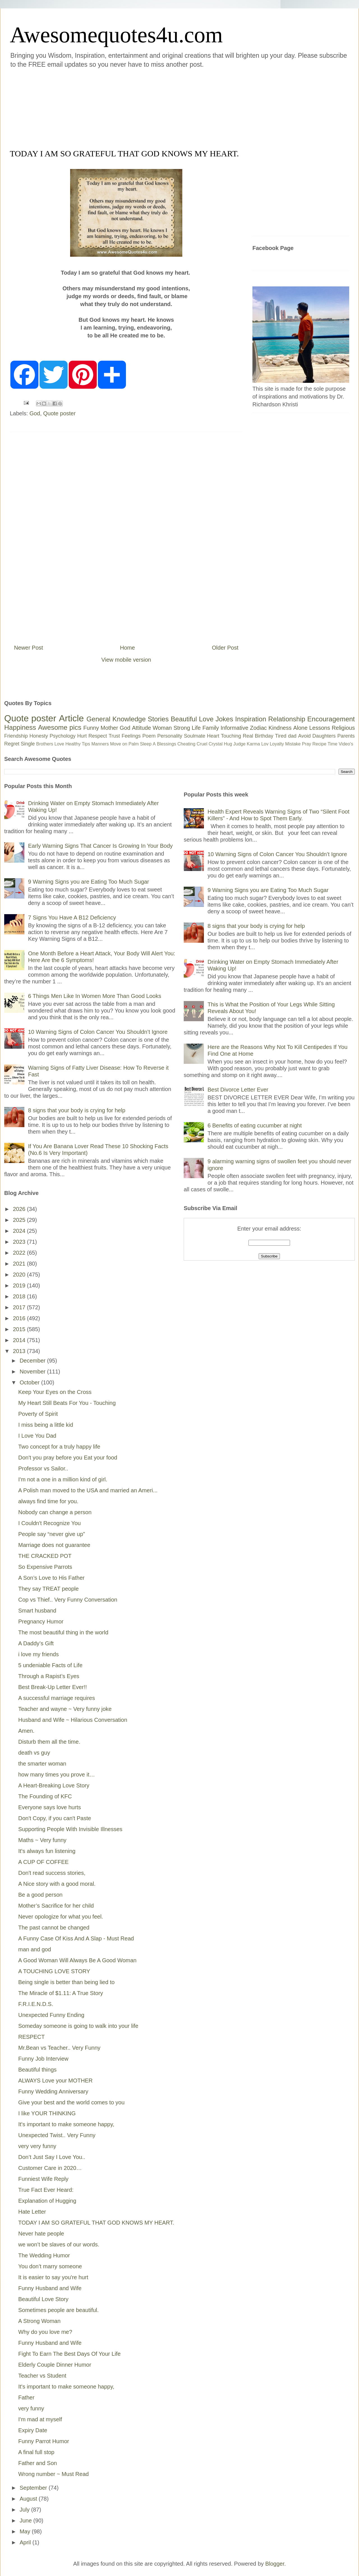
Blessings (166, 744)
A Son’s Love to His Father (51, 1578)
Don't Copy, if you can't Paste (54, 1818)
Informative (234, 728)
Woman (162, 728)
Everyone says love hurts (49, 1807)
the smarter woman (42, 1763)
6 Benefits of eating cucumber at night (255, 1125)
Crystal (216, 744)
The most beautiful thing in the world (63, 1632)
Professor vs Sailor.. (43, 1468)
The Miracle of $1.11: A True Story (60, 1993)
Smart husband (37, 1610)
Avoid (304, 736)
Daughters (324, 736)
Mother (109, 728)
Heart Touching (224, 736)
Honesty (38, 736)
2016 (20, 1318)
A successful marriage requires (56, 1698)
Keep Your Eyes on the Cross (54, 1392)
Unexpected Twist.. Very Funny (56, 2135)
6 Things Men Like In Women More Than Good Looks (94, 996)
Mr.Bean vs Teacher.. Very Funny (59, 2048)
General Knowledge (116, 719)
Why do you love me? (45, 2332)
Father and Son (37, 2463)
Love (206, 719)
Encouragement (331, 719)
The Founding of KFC (45, 1796)
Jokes (224, 719)
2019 (20, 1285)
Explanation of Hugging (47, 2201)
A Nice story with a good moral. (57, 1884)
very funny (31, 2408)
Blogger (274, 2564)
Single (28, 744)
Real (248, 736)
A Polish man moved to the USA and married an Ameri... (88, 1490)
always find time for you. (48, 1501)
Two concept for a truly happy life (59, 1447)
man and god (34, 1949)
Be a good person (40, 1895)
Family (210, 728)
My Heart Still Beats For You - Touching (67, 1403)
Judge (239, 744)
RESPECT (31, 2037)
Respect (97, 736)
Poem (149, 736)
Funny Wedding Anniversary (53, 2091)
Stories (158, 719)
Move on (118, 744)
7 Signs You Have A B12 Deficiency (72, 917)
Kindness (279, 728)
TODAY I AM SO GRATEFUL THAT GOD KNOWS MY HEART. (96, 2223)
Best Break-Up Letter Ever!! (52, 1687)
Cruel (202, 744)
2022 (20, 1253)
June (26, 2520)
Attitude (141, 728)
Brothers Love (50, 744)
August (29, 2499)
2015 (20, 1329)
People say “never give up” (51, 1534)
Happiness (20, 727)
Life (196, 728)
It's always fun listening (46, 1851)
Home (127, 648)
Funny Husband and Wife (50, 2288)
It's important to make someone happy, (66, 2124)
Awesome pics (59, 727)
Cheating (186, 744)
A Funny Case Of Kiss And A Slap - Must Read (76, 1938)
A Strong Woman (39, 2321)
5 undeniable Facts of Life (50, 1665)
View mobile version (126, 660)
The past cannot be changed (53, 1927)
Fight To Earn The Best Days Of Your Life (69, 2354)
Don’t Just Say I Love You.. (51, 2157)
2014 (20, 1340)
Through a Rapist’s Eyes (48, 1676)
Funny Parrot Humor (43, 2441)
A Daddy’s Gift (36, 1643)
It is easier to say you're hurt (53, 2277)
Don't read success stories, (51, 1873)
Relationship (286, 719)
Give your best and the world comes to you (71, 2102)
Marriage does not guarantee (54, 1545)
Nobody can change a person (54, 1512)
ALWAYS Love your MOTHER (55, 2080)
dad (292, 736)
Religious (343, 728)
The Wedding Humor (44, 2255)
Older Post (225, 648)
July (25, 2509)
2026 (20, 1209)
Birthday (264, 736)
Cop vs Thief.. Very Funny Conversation (67, 1600)
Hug (228, 744)
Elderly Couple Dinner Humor (54, 2365)
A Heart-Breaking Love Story (53, 1785)
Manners (100, 744)
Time (332, 744)
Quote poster (59, 413)
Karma (253, 744)
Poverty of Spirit (38, 1414)
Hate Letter (32, 2212)
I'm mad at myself (40, 2419)
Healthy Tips (77, 744)
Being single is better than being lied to (66, 1982)
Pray (306, 744)
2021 (20, 1264)
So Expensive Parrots (45, 1567)
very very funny (37, 2146)
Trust (114, 736)
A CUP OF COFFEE (43, 1862)
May (26, 2531)
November (33, 1371)
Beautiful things (37, 2070)
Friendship (16, 736)
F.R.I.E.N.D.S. (35, 2004)
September (34, 2488)
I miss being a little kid (45, 1425)
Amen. (26, 1731)
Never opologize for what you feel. (60, 1917)
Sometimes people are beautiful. (58, 2310)
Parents (346, 736)
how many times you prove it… (56, 1774)
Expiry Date (32, 2430)
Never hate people (41, 2233)
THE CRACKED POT (45, 1556)
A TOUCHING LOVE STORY (54, 1971)
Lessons (319, 728)
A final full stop (36, 2452)
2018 (20, 1296)
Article (71, 718)
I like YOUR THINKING (47, 2113)
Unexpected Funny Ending (51, 2015)
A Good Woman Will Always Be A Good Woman (77, 1960)
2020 (20, 1274)
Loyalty (277, 744)
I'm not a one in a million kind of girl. (62, 1479)
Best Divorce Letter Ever (238, 1090)
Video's (346, 744)
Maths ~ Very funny (42, 1840)
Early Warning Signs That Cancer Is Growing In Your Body (100, 846)
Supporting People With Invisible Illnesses (70, 1829)
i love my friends (38, 1654)
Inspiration (250, 719)
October (30, 1382)
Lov (264, 744)
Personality (169, 736)
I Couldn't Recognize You (49, 1523)
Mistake (293, 744)
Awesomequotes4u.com (116, 34)
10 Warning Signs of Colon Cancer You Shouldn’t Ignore (97, 1032)
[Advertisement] (146, 108)
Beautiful (184, 719)
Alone (300, 728)
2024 (20, 1231)
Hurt (82, 736)
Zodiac (258, 728)
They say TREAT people (48, 1589)
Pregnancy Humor (40, 1621)
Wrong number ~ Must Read (53, 2474)
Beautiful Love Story (43, 2299)
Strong (182, 728)
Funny (91, 728)
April (26, 2542)
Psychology (62, 736)
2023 (20, 1242)
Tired (280, 736)
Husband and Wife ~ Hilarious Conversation (72, 1720)
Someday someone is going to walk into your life (78, 2026)
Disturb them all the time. (49, 1742)
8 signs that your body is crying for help (76, 1110)
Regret (11, 744)
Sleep (145, 744)
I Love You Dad (37, 1436)
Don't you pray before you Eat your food (67, 1457)
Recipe (319, 744)
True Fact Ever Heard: (45, 2190)
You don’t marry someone (50, 2266)
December (33, 1361)
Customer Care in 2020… (50, 2168)
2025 (20, 1220)
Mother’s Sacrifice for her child (56, 1906)
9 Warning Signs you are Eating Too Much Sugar (88, 882)
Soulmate (194, 736)
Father (26, 2397)
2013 (20, 1351)
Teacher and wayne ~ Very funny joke (65, 1709)
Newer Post (28, 648)
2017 (20, 1307)
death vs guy (34, 1753)
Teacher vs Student (42, 2376)
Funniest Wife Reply (43, 2179)
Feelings (131, 736)
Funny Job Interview (43, 2059)
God (34, 413)
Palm (133, 744)
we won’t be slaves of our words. (58, 2244)
